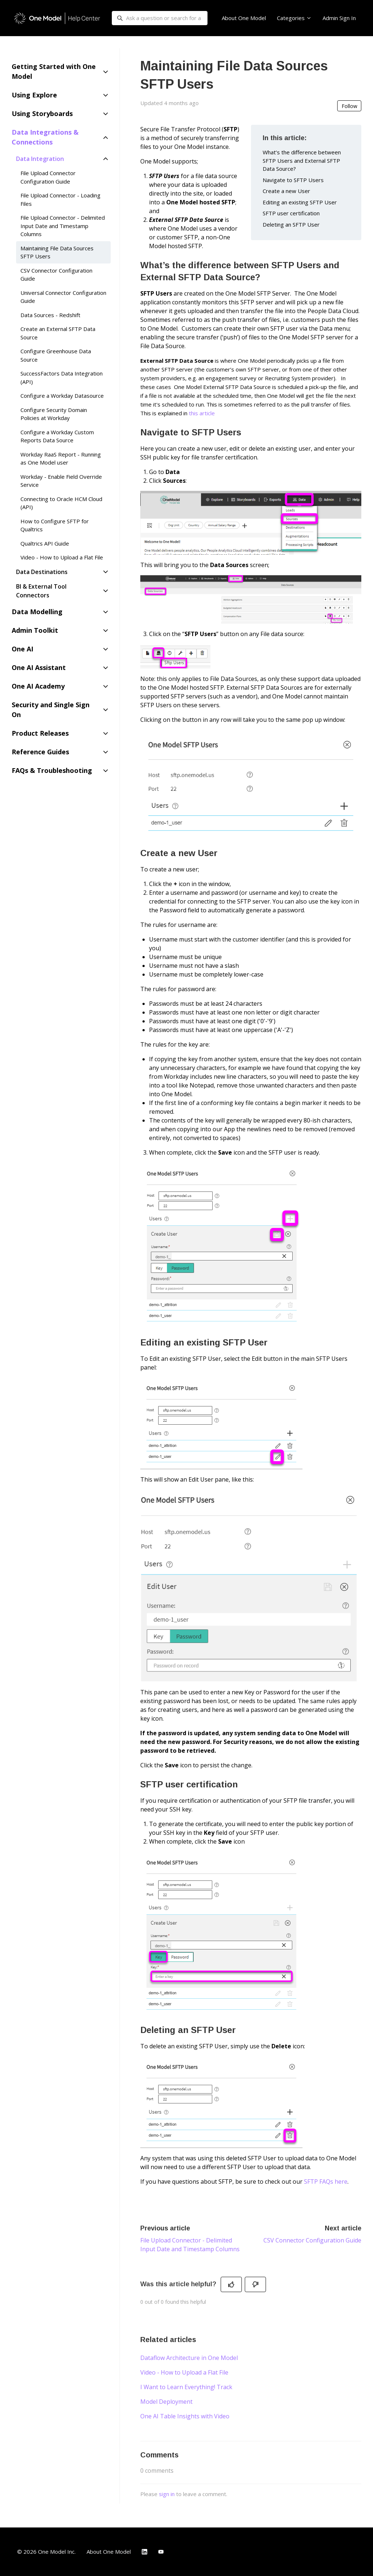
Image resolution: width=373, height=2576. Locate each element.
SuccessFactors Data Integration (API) (61, 377)
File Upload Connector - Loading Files (60, 199)
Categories (294, 18)
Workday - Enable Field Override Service (61, 481)
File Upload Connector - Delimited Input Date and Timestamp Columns (62, 226)
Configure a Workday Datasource (62, 395)
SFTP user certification (291, 213)
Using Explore (34, 95)
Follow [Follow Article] (349, 106)
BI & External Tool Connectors (41, 590)
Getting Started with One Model (54, 71)
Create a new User (286, 191)
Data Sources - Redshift (50, 315)
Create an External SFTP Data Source (57, 333)
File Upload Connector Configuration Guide (48, 177)
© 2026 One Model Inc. (46, 2551)
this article (202, 413)
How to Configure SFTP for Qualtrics (54, 525)
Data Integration (40, 159)
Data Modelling (37, 611)
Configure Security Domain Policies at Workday (53, 414)
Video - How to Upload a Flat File (184, 2372)
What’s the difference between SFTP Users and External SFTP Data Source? (302, 160)
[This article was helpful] (231, 2284)
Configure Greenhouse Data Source (55, 355)
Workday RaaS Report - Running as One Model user (60, 458)
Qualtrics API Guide (44, 543)
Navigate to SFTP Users (293, 180)
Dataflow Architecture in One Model (189, 2358)
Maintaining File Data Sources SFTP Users (57, 252)
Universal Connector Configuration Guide (63, 297)
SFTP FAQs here (325, 2182)
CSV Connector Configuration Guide (312, 2240)
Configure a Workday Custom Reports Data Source (57, 436)
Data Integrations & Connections (45, 137)
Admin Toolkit (35, 630)
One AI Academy (38, 686)
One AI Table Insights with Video (184, 2416)
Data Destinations (42, 572)
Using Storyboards (42, 113)
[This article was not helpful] (255, 2284)
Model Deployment (166, 2402)
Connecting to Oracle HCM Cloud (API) (61, 503)
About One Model (244, 18)
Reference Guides (40, 751)
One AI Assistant (39, 667)
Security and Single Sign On (51, 709)
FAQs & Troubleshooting (52, 770)
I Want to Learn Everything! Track (186, 2387)
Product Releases (40, 733)
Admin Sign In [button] (339, 18)
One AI (22, 648)
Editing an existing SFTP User (300, 202)
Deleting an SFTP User (291, 224)
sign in (167, 2494)
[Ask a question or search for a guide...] (160, 18)
